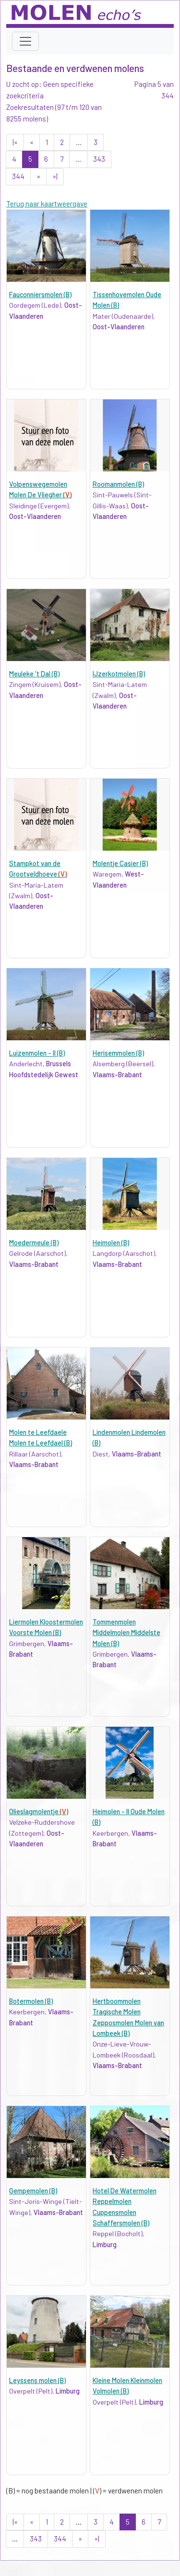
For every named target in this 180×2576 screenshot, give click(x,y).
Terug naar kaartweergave (46, 203)
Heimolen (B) (111, 1243)
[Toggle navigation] (25, 41)
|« (15, 142)
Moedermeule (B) (34, 1243)
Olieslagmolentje (38, 1811)
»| (55, 176)
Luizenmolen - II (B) (37, 1053)
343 (99, 159)
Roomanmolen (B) (118, 484)
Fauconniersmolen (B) (40, 294)
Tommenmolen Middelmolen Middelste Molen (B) (126, 1633)
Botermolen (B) (31, 2001)
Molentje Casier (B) (120, 863)
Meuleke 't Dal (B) (34, 674)
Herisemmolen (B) (118, 1053)
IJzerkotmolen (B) (119, 674)
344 (18, 176)
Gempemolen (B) (33, 2191)
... (79, 142)
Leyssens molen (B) (37, 2380)
